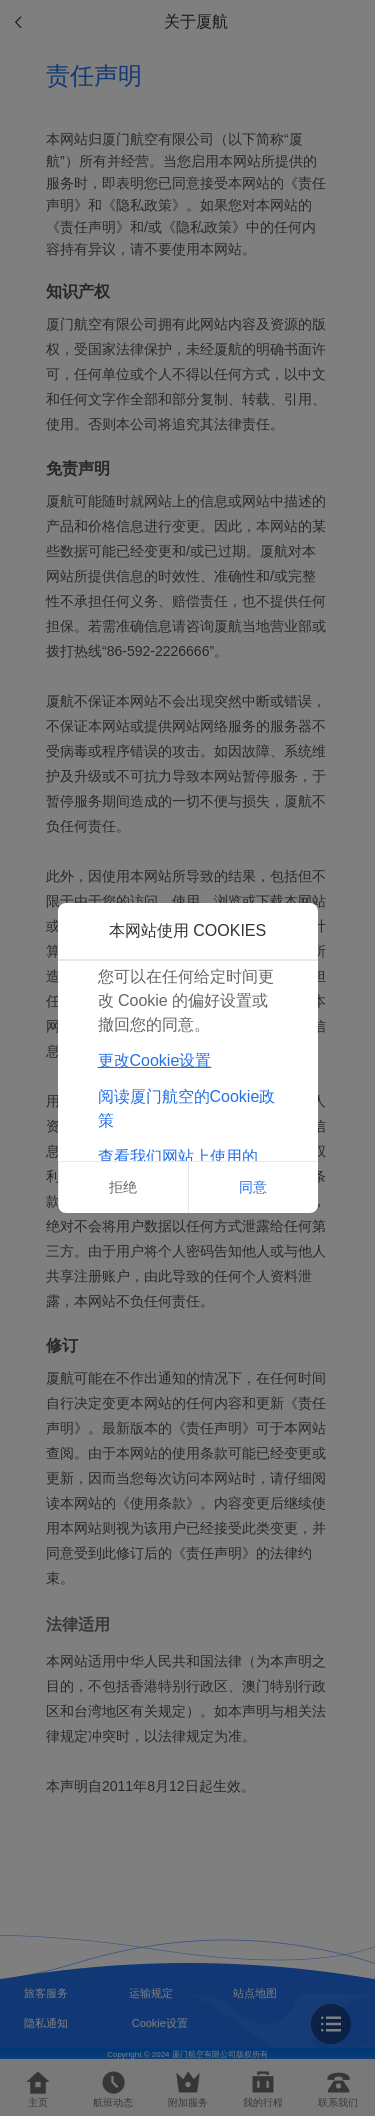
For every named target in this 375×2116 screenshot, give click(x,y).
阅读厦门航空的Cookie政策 (187, 1108)
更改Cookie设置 (155, 1060)
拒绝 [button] (123, 1187)
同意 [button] (253, 1187)
